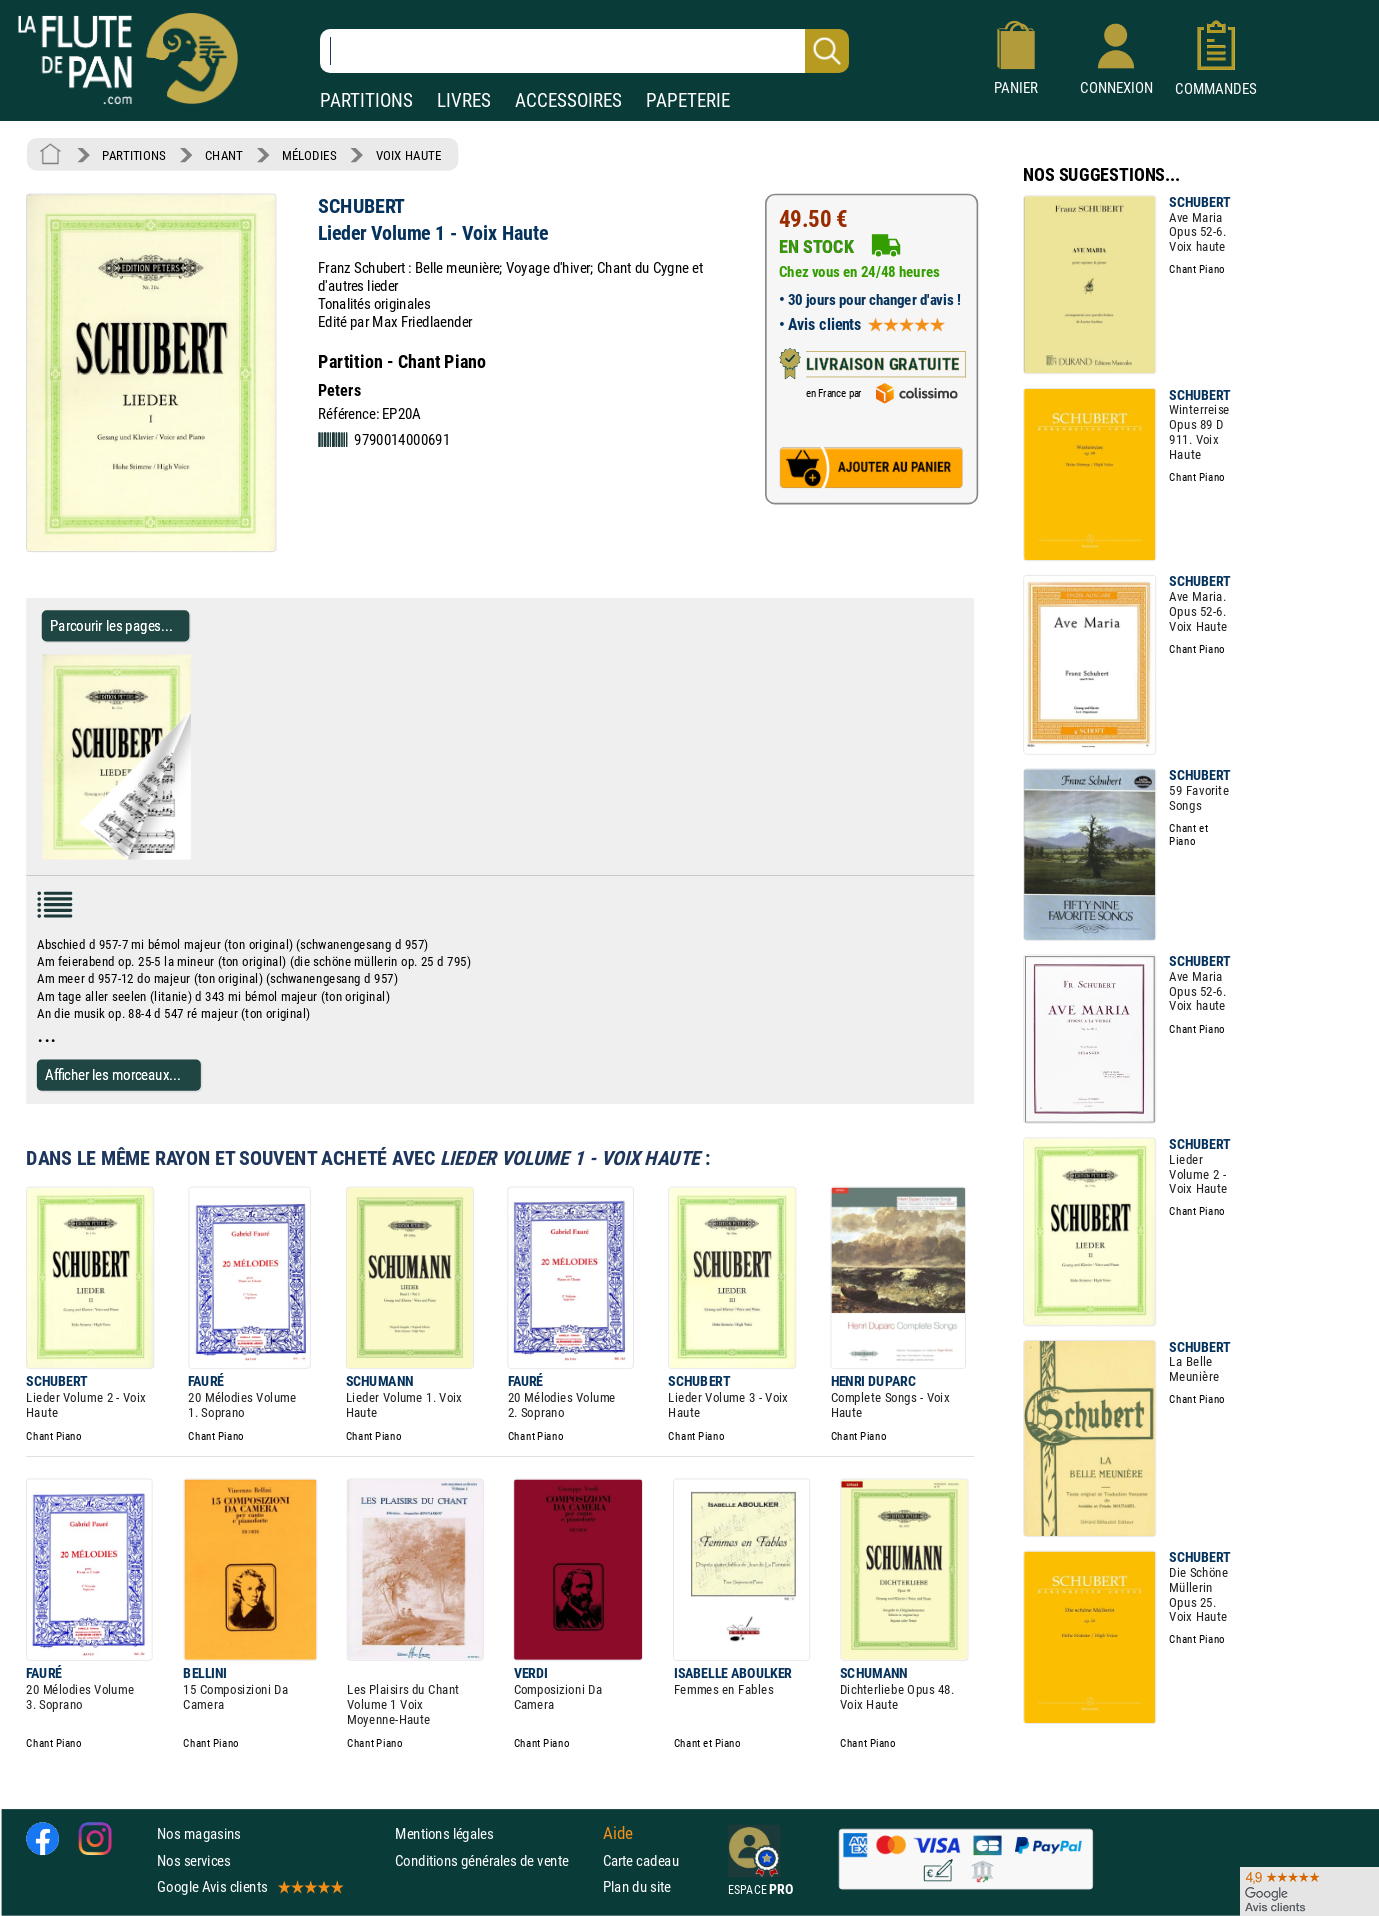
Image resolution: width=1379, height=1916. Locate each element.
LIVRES (464, 100)
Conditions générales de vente (494, 1860)
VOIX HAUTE (409, 155)
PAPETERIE (688, 100)
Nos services (193, 1860)
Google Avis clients (249, 1886)
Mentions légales (444, 1834)
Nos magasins (199, 1834)
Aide (618, 1834)
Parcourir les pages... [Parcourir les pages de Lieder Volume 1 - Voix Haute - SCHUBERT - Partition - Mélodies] (111, 625)
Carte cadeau (641, 1860)
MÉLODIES (309, 155)
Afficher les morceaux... (113, 1074)
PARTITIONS (366, 100)
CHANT (224, 155)
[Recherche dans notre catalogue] (584, 51)
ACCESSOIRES (568, 100)
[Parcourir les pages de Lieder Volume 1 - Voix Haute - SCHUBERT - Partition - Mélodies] (198, 855)
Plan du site (637, 1886)
